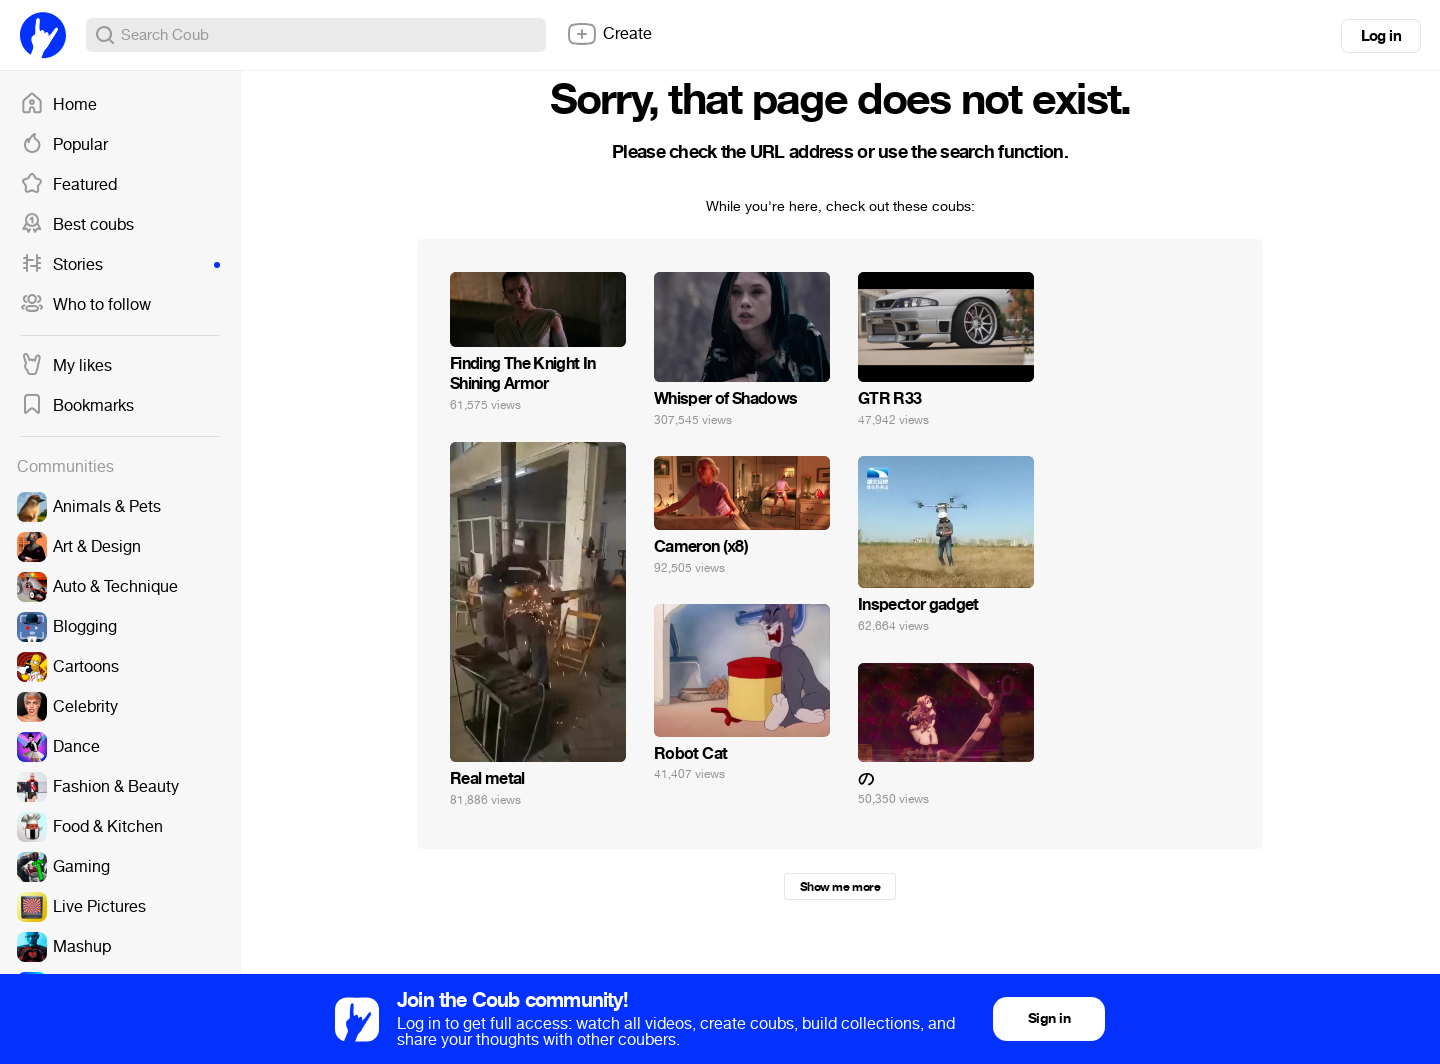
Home (58, 105)
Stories (120, 265)
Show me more (840, 887)
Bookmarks (77, 406)
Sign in (1049, 1018)
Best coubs (77, 225)
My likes (66, 366)
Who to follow (85, 305)
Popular (64, 145)
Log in (1381, 36)
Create (609, 34)
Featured (68, 185)
